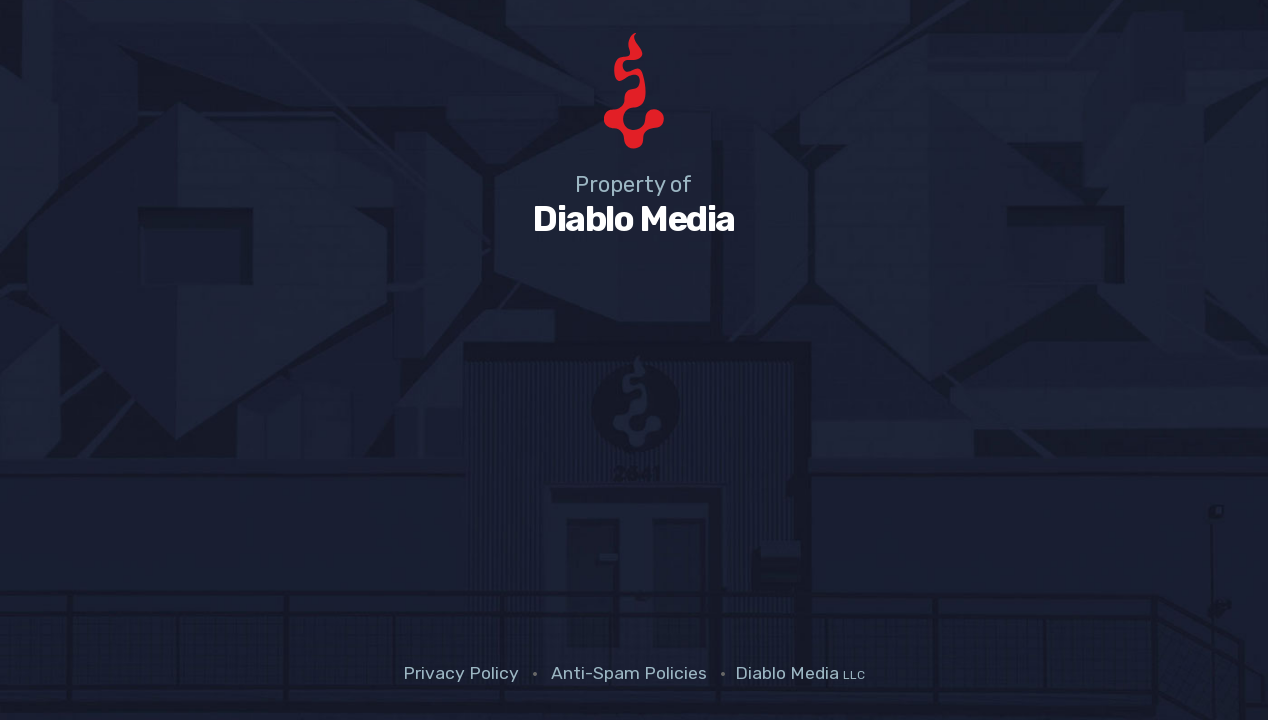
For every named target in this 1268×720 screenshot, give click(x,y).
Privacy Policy (461, 673)
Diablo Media (800, 673)
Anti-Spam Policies (629, 673)
